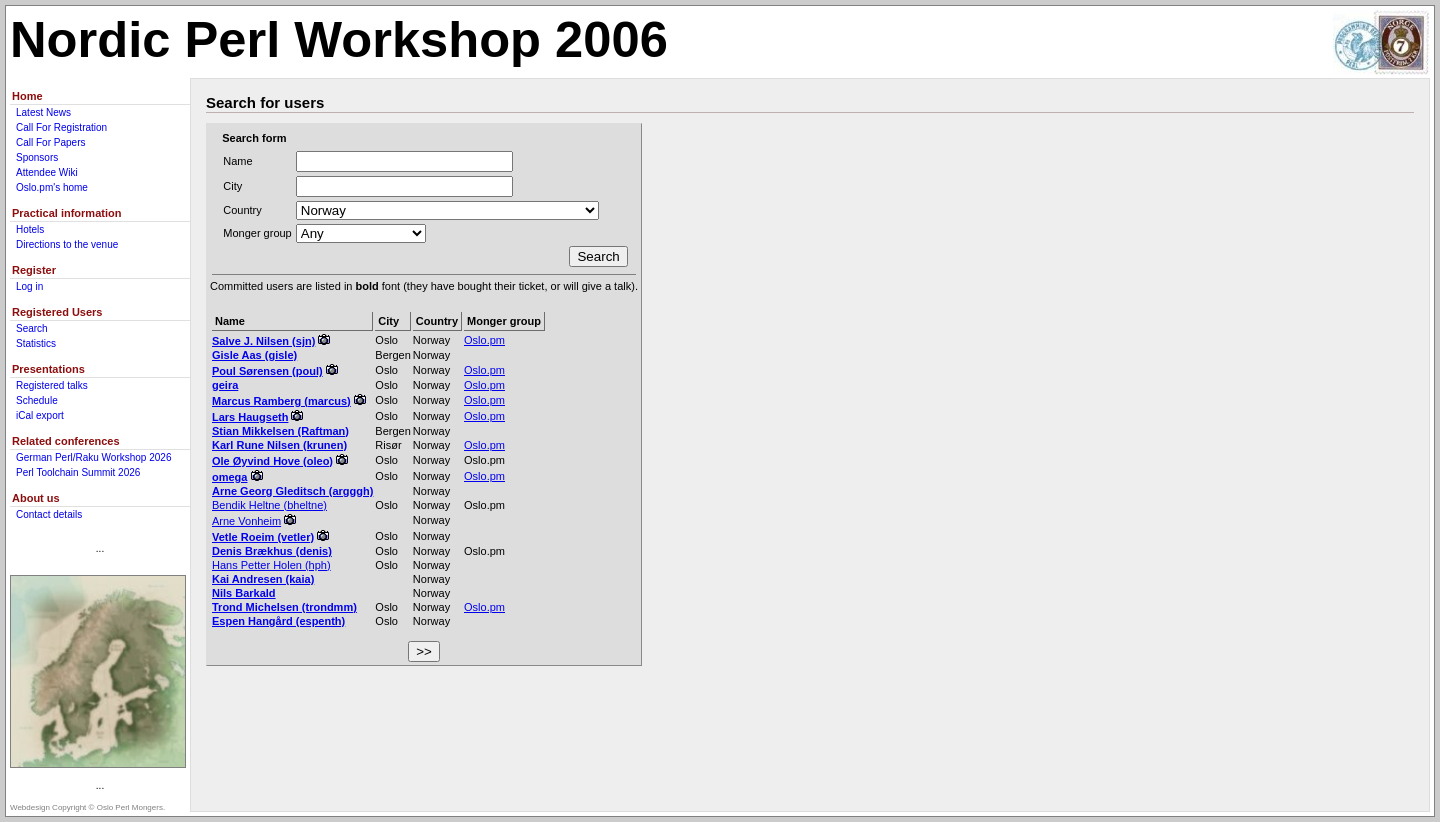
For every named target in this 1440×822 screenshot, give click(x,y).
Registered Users (57, 312)
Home (27, 96)
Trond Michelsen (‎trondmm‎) (284, 607)
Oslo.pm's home (52, 187)
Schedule (37, 400)
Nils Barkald (244, 593)
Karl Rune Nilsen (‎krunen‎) (279, 445)
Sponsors (37, 157)
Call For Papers (50, 142)
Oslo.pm (484, 340)
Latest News (43, 112)
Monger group (257, 233)
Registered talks (52, 385)
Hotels (30, 229)
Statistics (36, 343)
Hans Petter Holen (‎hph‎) (271, 565)
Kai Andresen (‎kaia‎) (263, 579)
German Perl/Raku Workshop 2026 (93, 457)
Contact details (49, 514)
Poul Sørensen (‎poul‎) (267, 371)
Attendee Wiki (47, 172)
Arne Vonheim (246, 521)
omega (229, 477)
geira (225, 385)
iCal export (40, 415)
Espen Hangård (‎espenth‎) (278, 621)
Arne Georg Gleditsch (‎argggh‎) (292, 491)
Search (32, 328)
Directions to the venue (67, 244)
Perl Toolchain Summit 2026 (78, 472)
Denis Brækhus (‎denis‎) (272, 551)
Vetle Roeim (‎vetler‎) (263, 537)
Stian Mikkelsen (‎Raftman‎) (280, 431)
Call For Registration (61, 127)
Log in (29, 286)
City (232, 186)
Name (237, 161)
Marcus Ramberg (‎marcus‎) (281, 401)
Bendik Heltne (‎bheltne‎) (269, 505)
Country (242, 210)
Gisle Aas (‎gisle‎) (254, 355)
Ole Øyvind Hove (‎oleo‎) (272, 461)
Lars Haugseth (250, 417)
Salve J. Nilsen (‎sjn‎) (263, 341)
